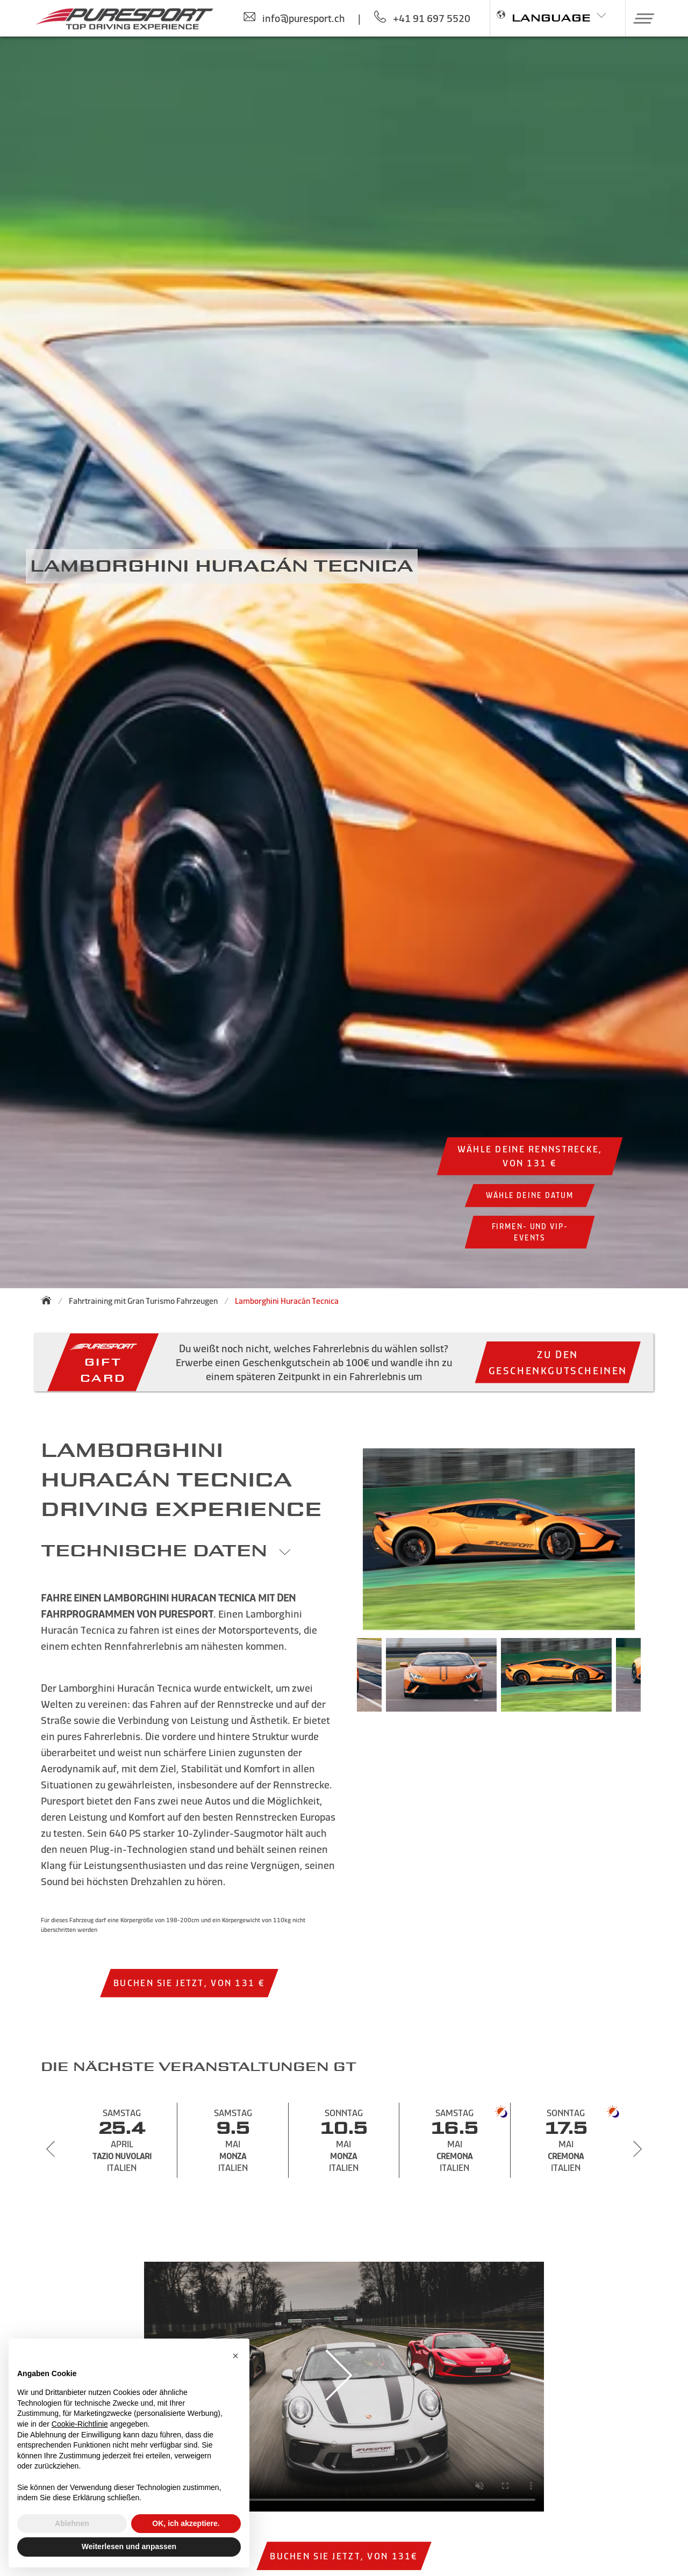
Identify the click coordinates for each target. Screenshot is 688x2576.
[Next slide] (637, 2149)
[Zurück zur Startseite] (49, 1300)
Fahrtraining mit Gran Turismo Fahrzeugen (143, 1301)
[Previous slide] (50, 2149)
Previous (341, 1680)
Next (657, 1680)
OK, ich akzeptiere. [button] (185, 2523)
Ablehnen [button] (72, 2523)
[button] (640, 18)
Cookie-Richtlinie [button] (80, 2424)
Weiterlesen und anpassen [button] (129, 2546)
